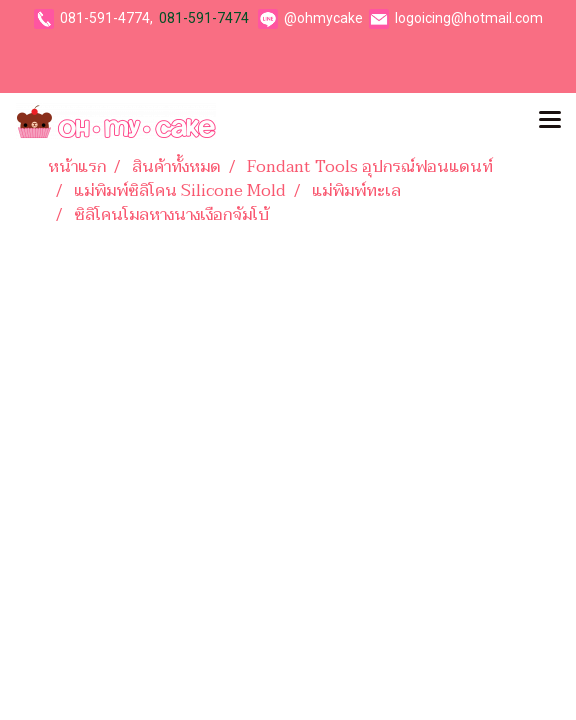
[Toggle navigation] (550, 121)
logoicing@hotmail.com (469, 18)
